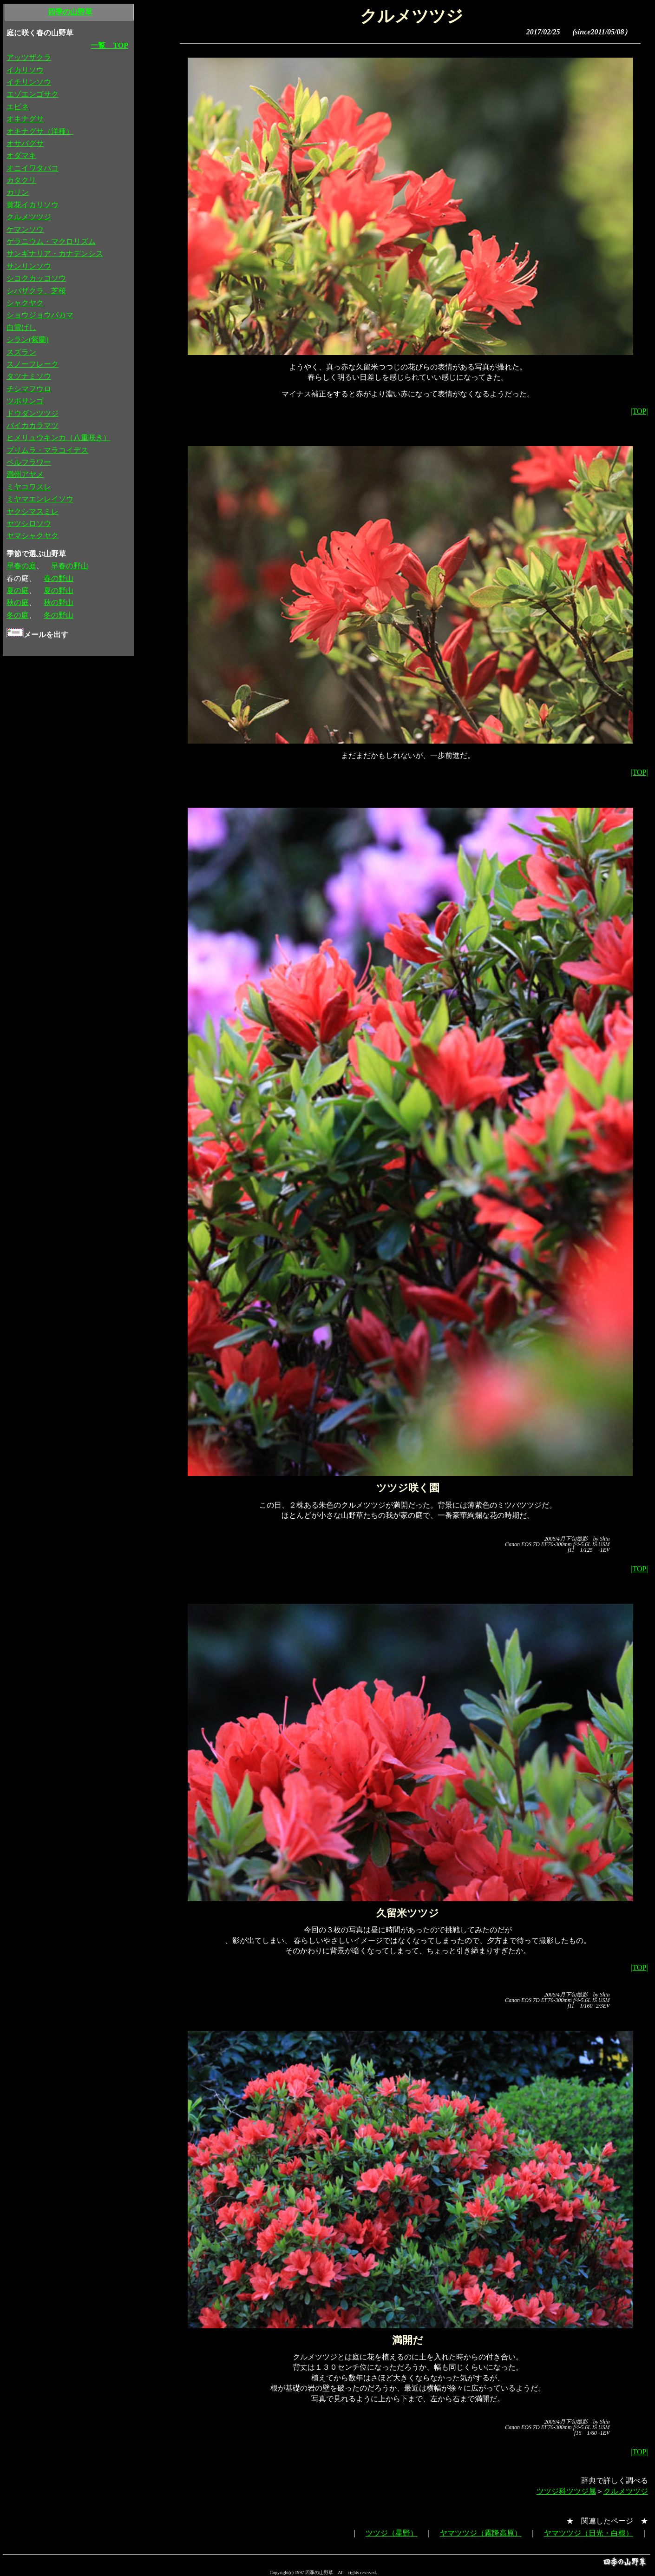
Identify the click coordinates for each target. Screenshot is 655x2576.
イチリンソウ (29, 82)
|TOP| (639, 411)
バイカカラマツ (33, 425)
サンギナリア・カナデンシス (55, 253)
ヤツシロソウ (29, 523)
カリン (18, 192)
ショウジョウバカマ (40, 315)
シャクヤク (25, 303)
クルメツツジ (625, 2491)
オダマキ (21, 155)
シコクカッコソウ (36, 278)
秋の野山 (58, 602)
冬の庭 (18, 615)
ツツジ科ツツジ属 (566, 2491)
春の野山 (58, 578)
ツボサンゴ (25, 401)
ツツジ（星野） (392, 2533)
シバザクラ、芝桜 (36, 291)
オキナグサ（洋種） (40, 131)
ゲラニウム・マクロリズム (51, 241)
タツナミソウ (29, 376)
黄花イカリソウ (33, 205)
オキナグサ (25, 119)
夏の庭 (18, 590)
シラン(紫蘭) (28, 339)
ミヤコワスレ (29, 487)
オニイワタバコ (33, 168)
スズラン (21, 352)
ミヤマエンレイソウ (40, 499)
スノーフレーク (33, 364)
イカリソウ (25, 70)
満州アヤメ (25, 474)
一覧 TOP (109, 45)
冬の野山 (58, 615)
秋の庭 (18, 602)
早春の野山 (69, 566)
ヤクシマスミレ (33, 511)
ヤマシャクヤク (33, 536)
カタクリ (21, 180)
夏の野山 (58, 590)
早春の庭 (21, 566)
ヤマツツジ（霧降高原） (481, 2533)
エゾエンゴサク (33, 94)
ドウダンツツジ (33, 413)
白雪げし (21, 327)
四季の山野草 (70, 12)
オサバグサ (25, 143)
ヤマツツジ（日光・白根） (588, 2533)
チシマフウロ (29, 389)
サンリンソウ (29, 266)
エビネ (18, 107)
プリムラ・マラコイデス (47, 450)
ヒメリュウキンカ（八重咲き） (59, 437)
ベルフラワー (29, 462)
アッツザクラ (29, 57)
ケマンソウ (25, 229)
